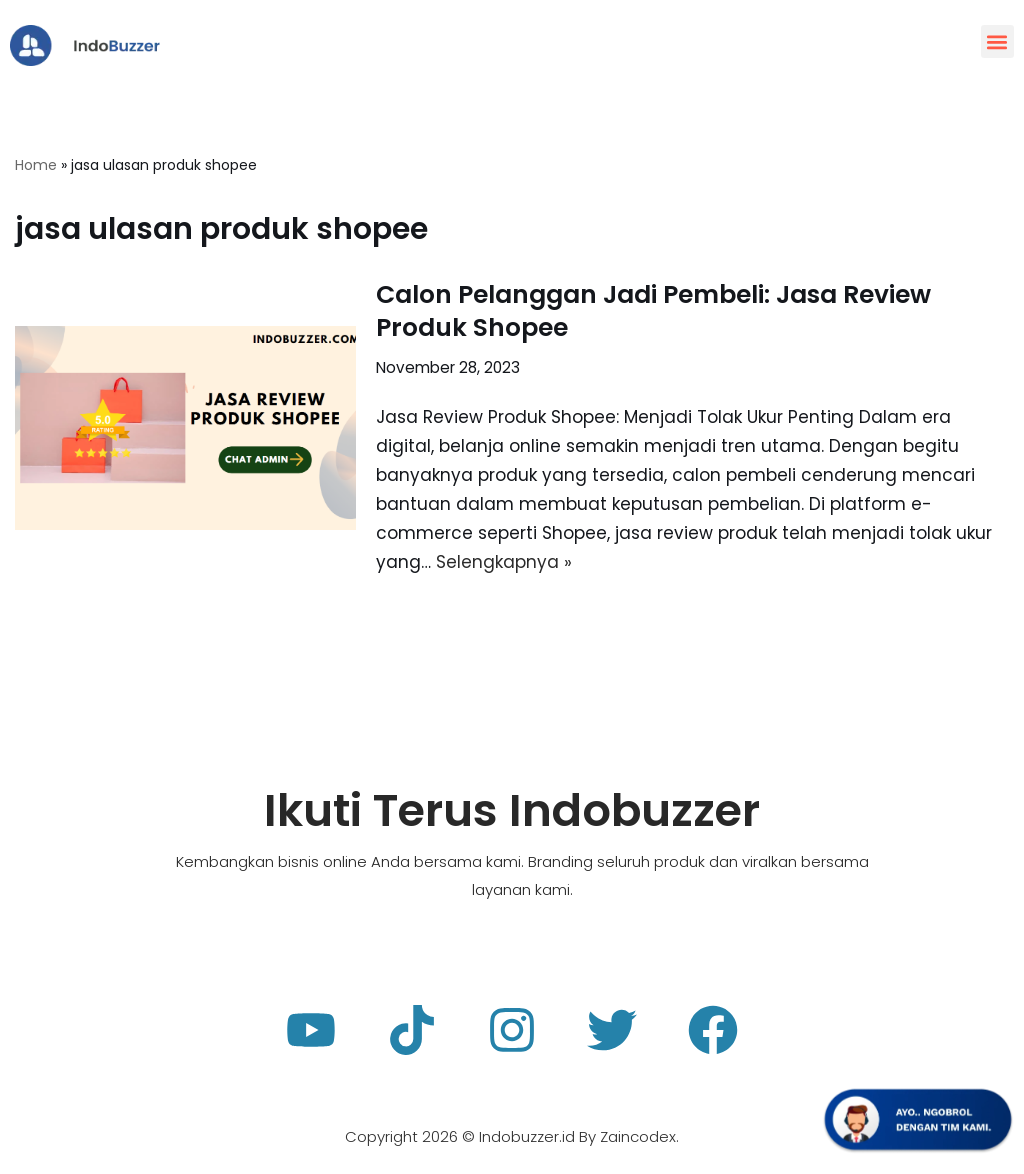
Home (36, 165)
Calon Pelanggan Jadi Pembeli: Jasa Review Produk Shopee (653, 311)
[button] (997, 41)
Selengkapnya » (504, 562)
